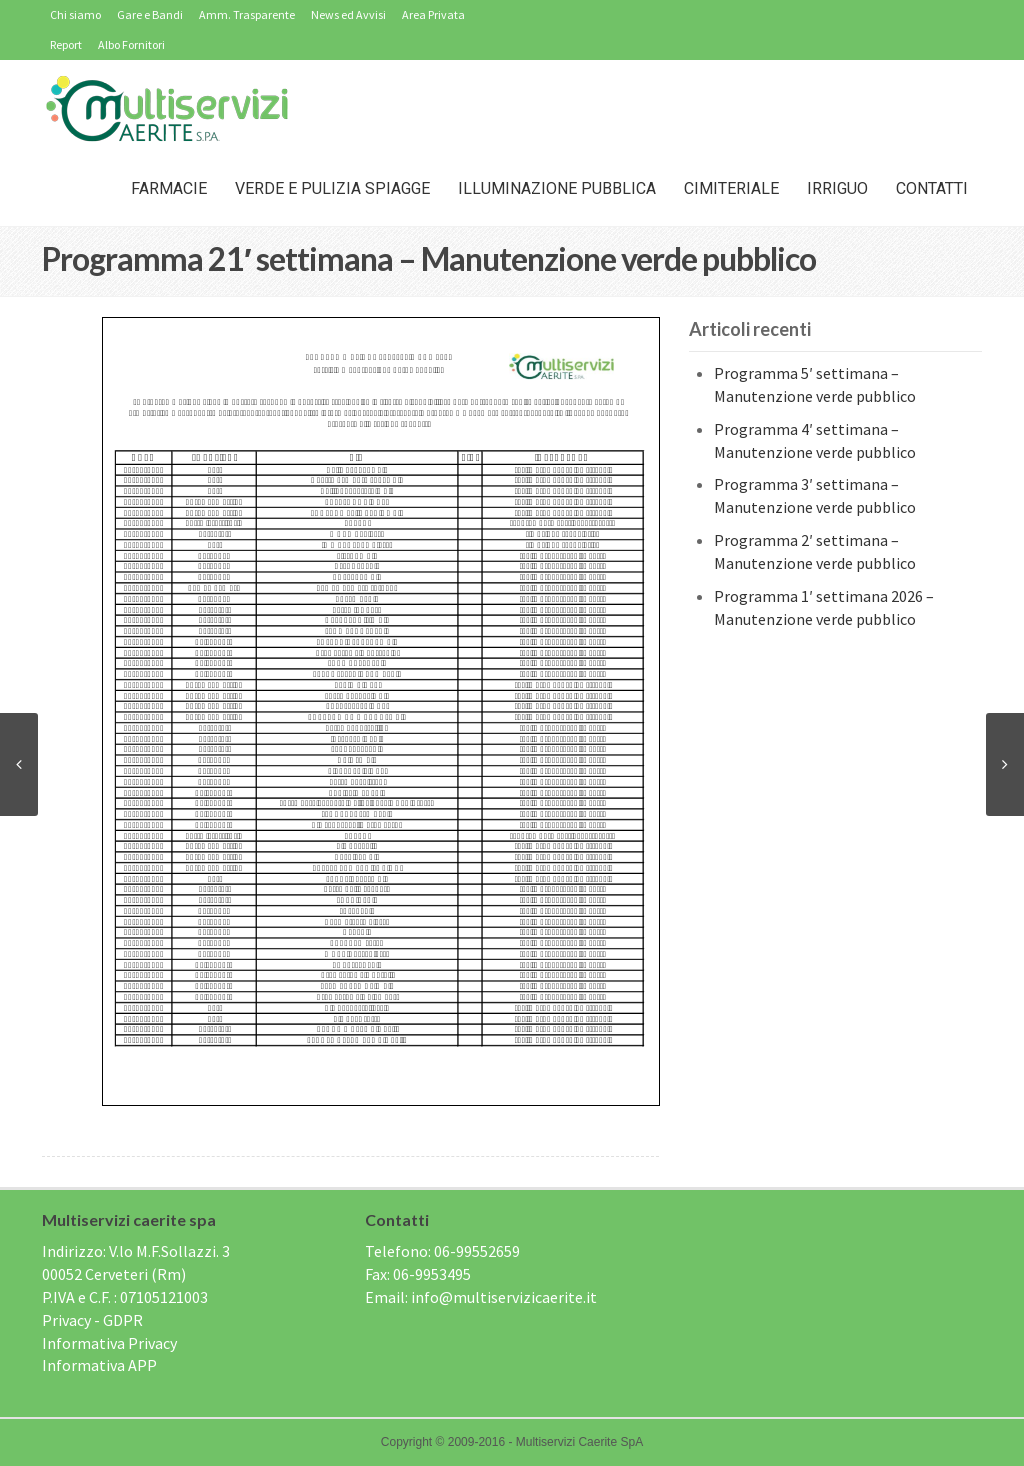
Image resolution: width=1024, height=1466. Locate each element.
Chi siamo (75, 14)
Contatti (932, 188)
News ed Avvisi (348, 14)
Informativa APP (99, 1365)
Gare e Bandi (150, 14)
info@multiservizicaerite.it (504, 1297)
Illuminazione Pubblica (557, 188)
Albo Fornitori (131, 44)
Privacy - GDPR (92, 1320)
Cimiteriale (731, 188)
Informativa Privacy (109, 1343)
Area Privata (433, 14)
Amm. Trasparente (247, 14)
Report (66, 44)
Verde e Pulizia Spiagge (332, 188)
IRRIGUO (837, 188)
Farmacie (169, 188)
